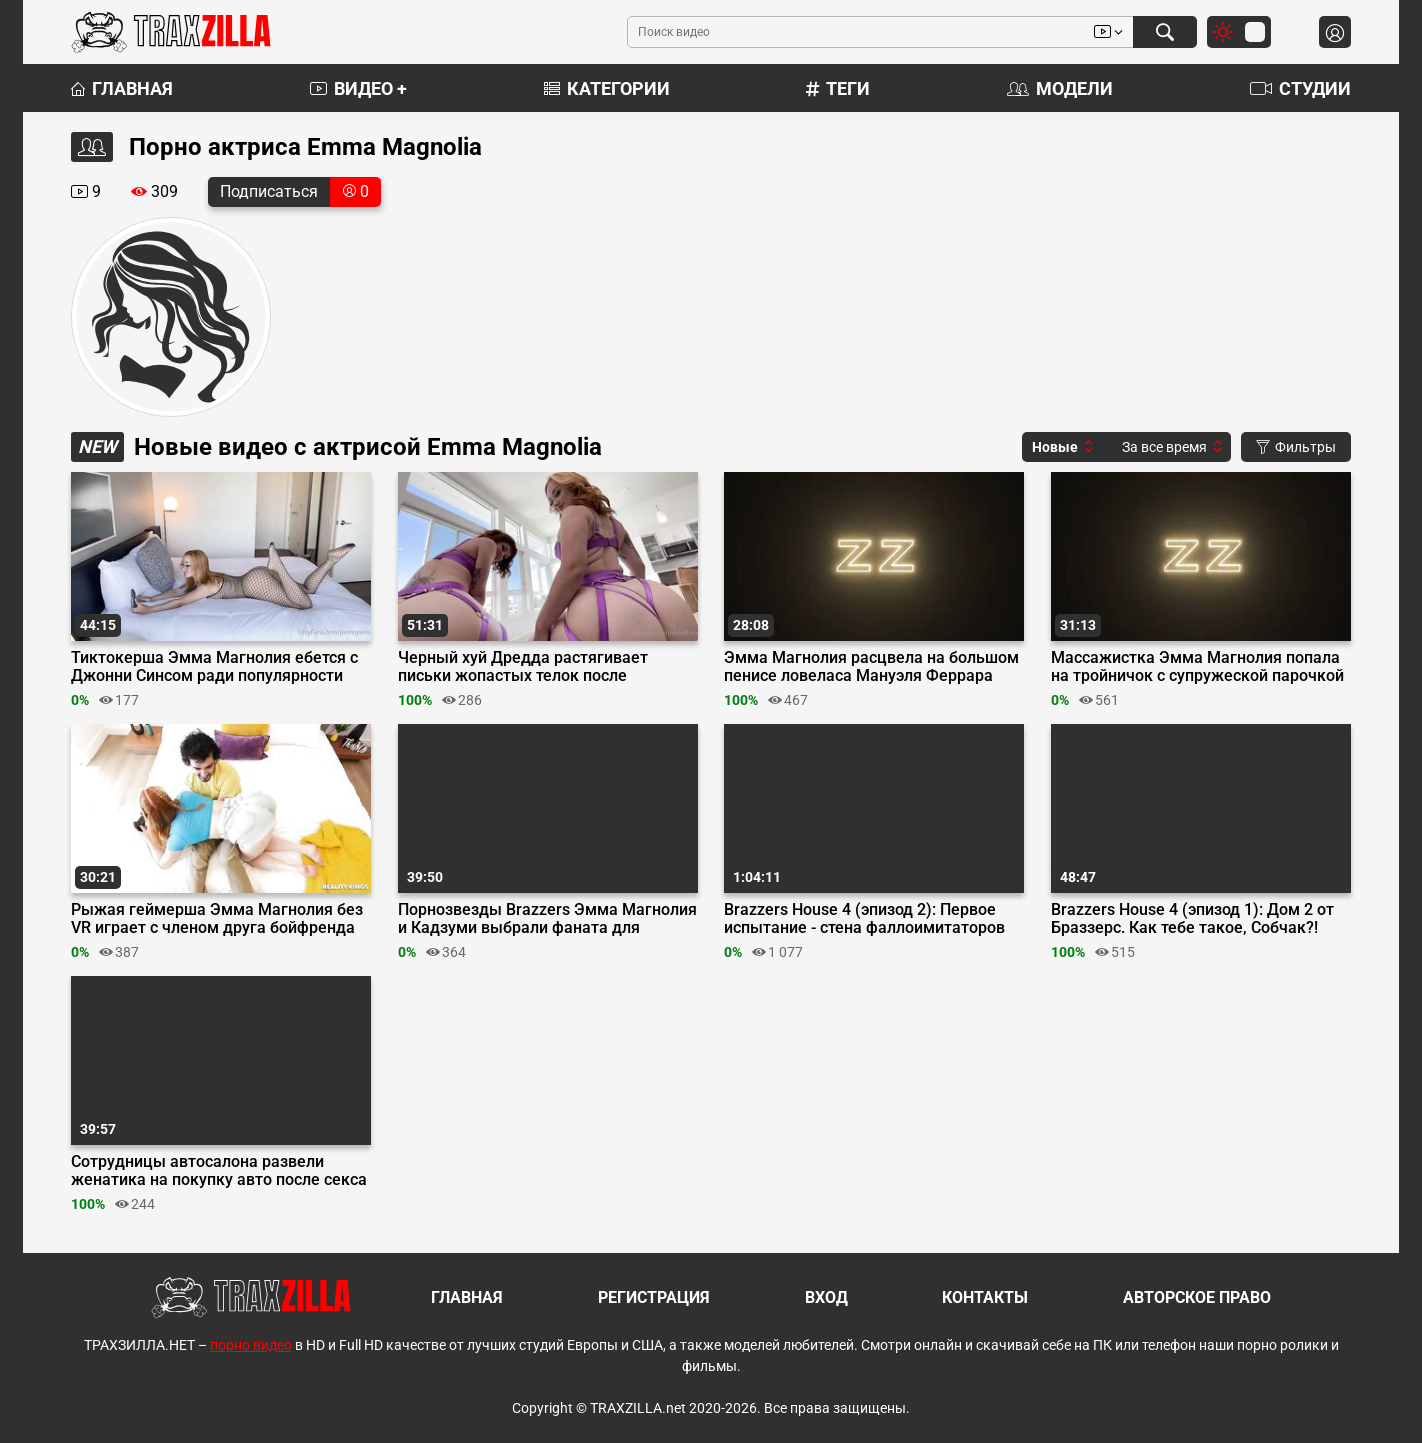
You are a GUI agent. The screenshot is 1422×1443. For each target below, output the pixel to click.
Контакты (985, 1297)
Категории (607, 88)
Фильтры (1296, 447)
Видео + (358, 88)
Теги (838, 88)
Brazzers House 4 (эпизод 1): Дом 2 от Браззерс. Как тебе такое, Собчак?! (1192, 919)
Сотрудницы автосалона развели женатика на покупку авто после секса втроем (219, 1171)
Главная (122, 88)
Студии (1300, 88)
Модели (1060, 88)
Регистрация (654, 1297)
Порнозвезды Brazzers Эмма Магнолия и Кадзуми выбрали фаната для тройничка (547, 919)
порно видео (251, 1345)
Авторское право (1197, 1297)
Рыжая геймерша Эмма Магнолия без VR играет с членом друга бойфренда (217, 919)
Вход (826, 1297)
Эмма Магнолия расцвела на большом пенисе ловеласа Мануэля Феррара (871, 667)
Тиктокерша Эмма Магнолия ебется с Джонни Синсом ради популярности (214, 667)
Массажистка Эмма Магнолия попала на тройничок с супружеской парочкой (1197, 667)
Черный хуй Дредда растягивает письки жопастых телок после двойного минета (523, 667)
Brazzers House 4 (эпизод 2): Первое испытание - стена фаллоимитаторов (864, 919)
